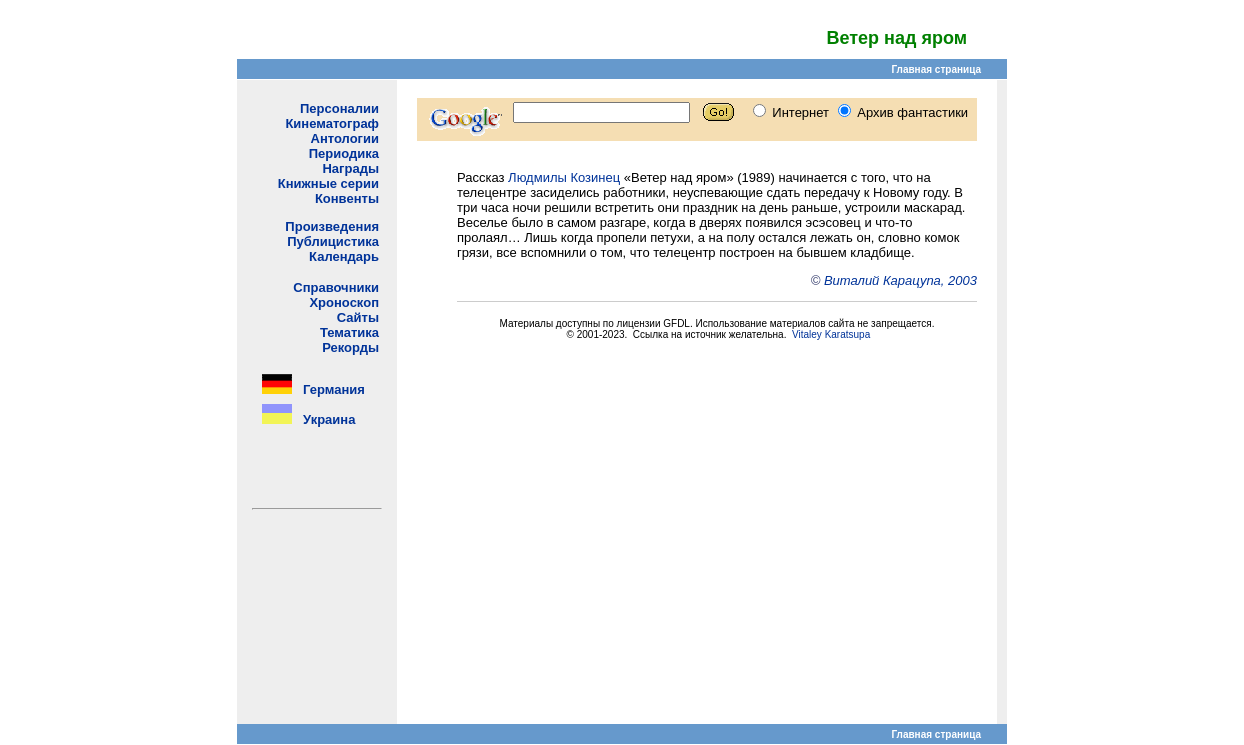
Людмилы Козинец (564, 177)
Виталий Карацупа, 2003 (900, 280)
